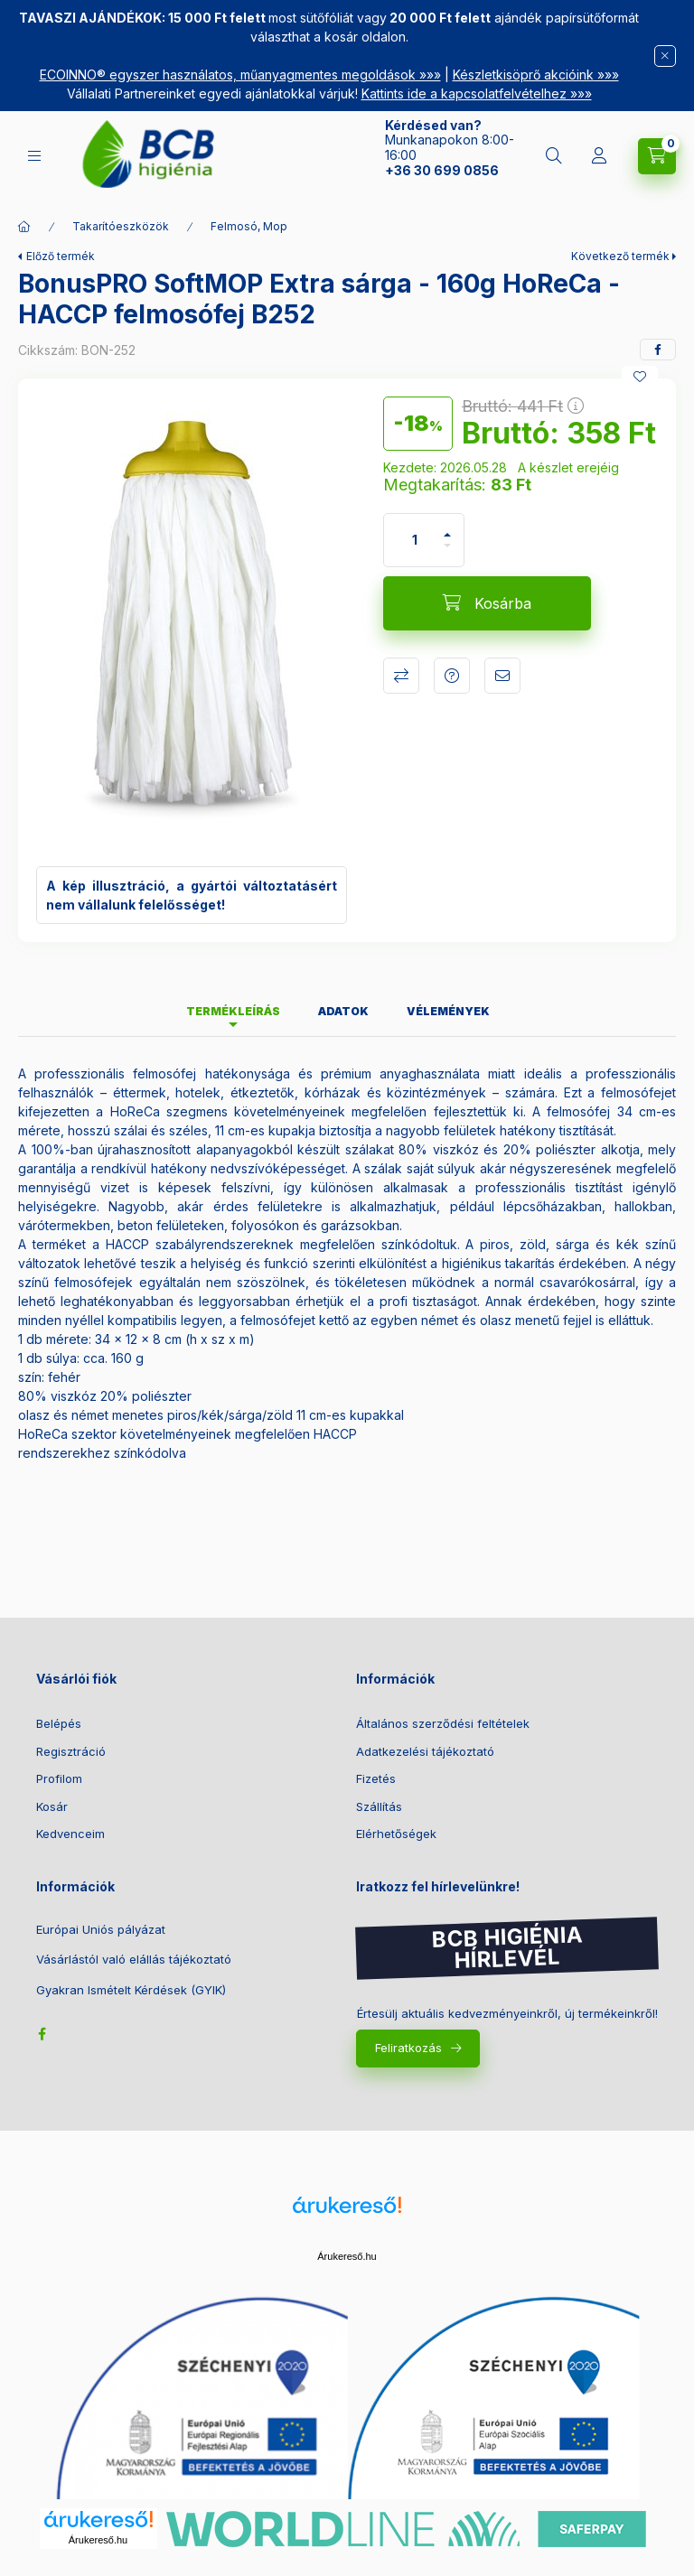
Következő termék (620, 256)
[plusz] (447, 527)
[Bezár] (665, 56)
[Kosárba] (487, 603)
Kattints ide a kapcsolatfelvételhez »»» (476, 93)
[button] (191, 622)
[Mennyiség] (415, 540)
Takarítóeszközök (120, 226)
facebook (41, 2034)
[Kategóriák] (34, 156)
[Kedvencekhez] (640, 376)
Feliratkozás (408, 2047)
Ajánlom (502, 676)
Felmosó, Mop (249, 226)
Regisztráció (71, 1751)
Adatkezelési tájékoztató (425, 1751)
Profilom (59, 1778)
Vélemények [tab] (448, 1011)
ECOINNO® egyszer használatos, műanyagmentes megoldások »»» (240, 74)
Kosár (52, 1806)
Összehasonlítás (401, 676)
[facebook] (658, 349)
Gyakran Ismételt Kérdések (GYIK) (131, 1990)
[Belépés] (599, 156)
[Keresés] (554, 156)
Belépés (58, 1723)
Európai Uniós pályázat (100, 1930)
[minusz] (447, 553)
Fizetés (376, 1778)
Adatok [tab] (343, 1011)
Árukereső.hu (346, 2256)
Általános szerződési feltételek (443, 1723)
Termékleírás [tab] (233, 1011)
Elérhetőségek (396, 1833)
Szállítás (379, 1806)
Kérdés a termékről (452, 676)
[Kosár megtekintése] (657, 156)
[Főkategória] (24, 227)
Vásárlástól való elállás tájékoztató (133, 1959)
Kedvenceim (70, 1833)
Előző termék (60, 256)
